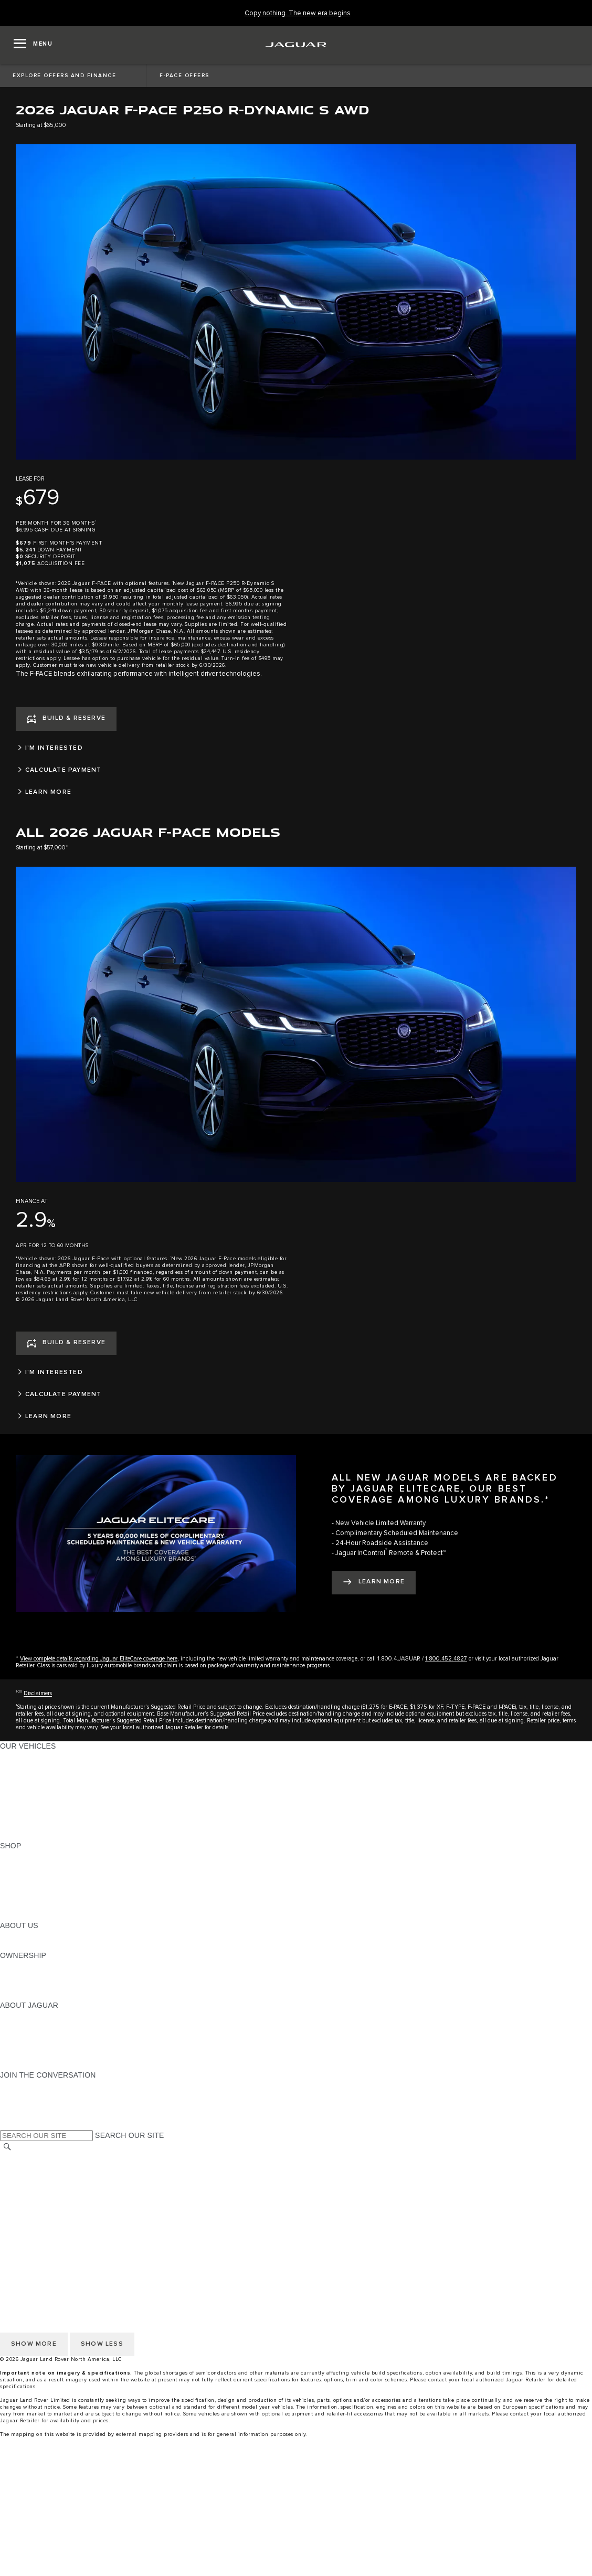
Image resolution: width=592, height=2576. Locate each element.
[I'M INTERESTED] (296, 748)
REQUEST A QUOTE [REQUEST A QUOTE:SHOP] (35, 1875)
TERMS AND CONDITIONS (46, 2198)
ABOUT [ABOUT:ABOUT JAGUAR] (13, 2015)
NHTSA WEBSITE (30, 2168)
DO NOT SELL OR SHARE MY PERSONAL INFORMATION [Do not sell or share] (100, 2188)
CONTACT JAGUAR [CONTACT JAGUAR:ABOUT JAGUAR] (34, 2045)
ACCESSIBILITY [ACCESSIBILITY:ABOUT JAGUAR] (28, 2065)
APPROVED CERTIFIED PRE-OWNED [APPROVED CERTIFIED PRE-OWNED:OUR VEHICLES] (66, 1816)
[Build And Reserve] (296, 2528)
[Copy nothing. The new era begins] (298, 13)
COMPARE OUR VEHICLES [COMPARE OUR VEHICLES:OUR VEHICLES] (48, 1826)
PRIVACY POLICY (31, 2178)
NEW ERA (17, 1836)
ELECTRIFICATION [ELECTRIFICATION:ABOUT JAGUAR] (33, 2035)
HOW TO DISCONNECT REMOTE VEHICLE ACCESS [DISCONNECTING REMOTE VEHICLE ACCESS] (91, 2237)
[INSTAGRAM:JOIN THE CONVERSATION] (26, 2085)
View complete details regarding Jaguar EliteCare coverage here (98, 1659)
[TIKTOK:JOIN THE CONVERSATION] (17, 2095)
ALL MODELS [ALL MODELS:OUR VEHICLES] (23, 1756)
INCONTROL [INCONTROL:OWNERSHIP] (22, 1975)
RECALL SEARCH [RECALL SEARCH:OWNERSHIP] (31, 1995)
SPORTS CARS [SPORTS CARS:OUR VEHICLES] (27, 1786)
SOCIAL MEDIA (26, 2217)
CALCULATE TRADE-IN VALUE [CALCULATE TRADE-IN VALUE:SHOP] (54, 1905)
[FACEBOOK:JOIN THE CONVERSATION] (25, 2115)
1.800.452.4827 (446, 1659)
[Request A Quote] (296, 2548)
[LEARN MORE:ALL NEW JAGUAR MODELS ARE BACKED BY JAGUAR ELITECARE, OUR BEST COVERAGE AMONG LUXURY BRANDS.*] (374, 1582)
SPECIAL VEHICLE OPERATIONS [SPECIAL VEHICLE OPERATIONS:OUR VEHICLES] (58, 1806)
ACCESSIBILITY (28, 2208)
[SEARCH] (7, 2147)
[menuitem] (296, 2478)
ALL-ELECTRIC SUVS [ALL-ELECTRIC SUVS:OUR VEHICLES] (38, 1776)
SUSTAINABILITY (30, 1945)
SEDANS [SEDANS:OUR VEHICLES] (15, 1796)
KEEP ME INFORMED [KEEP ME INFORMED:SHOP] (38, 1885)
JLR (7, 1935)
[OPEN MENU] (33, 45)
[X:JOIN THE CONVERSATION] (7, 2125)
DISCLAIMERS (25, 2227)
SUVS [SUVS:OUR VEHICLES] (10, 1766)
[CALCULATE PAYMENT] (296, 770)
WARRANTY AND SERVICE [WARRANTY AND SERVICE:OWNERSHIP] (47, 1985)
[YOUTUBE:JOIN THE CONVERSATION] (22, 2105)
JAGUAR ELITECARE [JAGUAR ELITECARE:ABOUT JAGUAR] (37, 2025)
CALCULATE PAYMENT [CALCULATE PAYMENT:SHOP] (40, 1895)
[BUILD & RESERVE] (66, 719)
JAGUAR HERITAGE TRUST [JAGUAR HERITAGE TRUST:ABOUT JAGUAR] (49, 2055)
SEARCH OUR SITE (129, 2135)
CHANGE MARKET (33, 2158)
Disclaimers (38, 1693)
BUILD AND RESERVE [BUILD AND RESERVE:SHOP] (39, 1865)
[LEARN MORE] (296, 792)
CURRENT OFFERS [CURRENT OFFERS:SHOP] (34, 1855)
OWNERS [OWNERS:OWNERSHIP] (17, 1965)
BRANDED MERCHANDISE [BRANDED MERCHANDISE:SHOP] (47, 1915)
